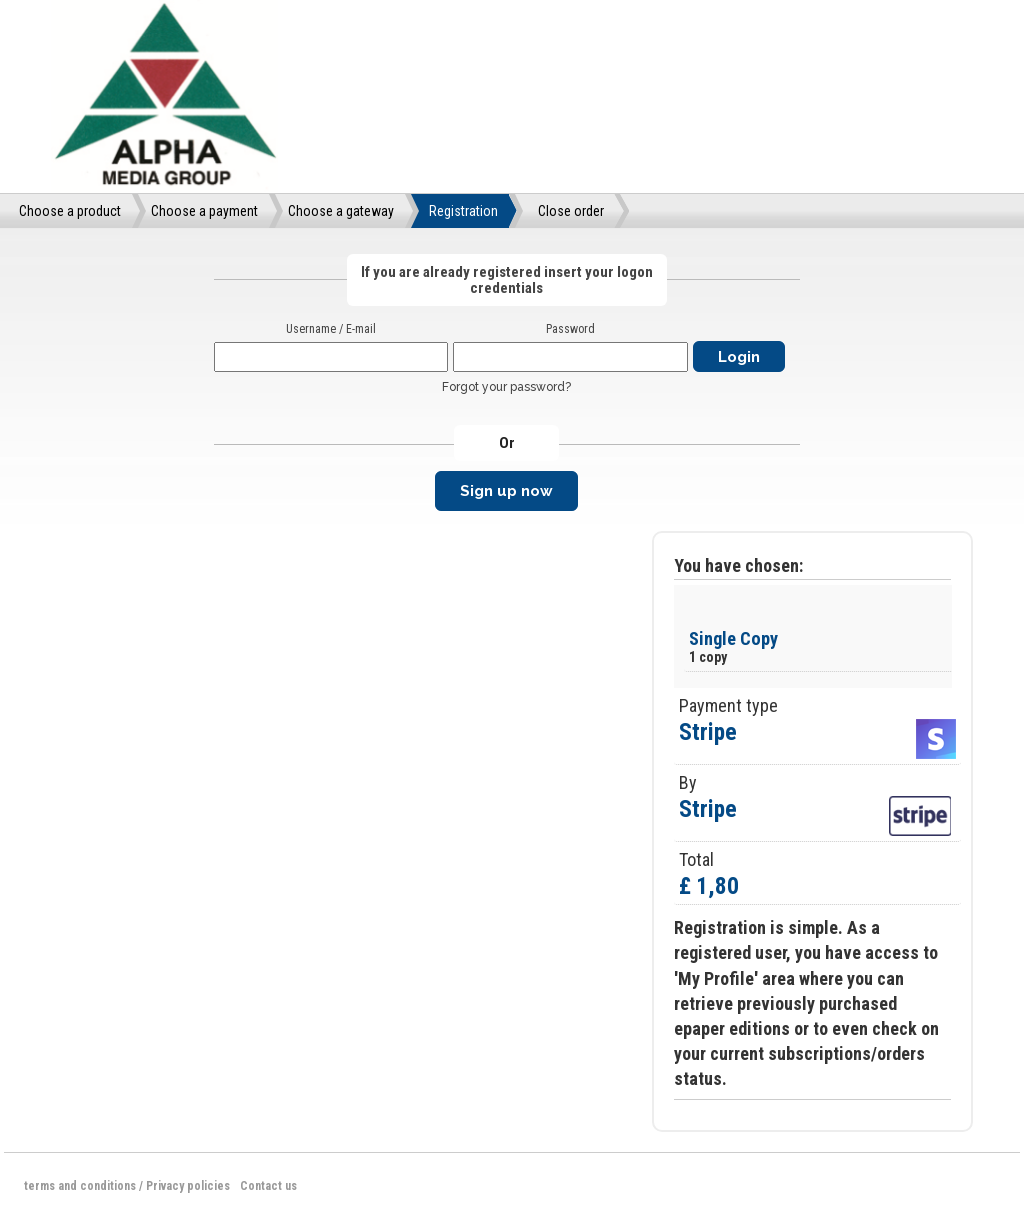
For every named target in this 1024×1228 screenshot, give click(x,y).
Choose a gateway (341, 211)
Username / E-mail (331, 329)
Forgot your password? (506, 387)
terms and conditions (80, 1186)
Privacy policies (188, 1186)
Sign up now (506, 491)
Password (570, 329)
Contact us (268, 1186)
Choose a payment (204, 211)
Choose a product (70, 211)
